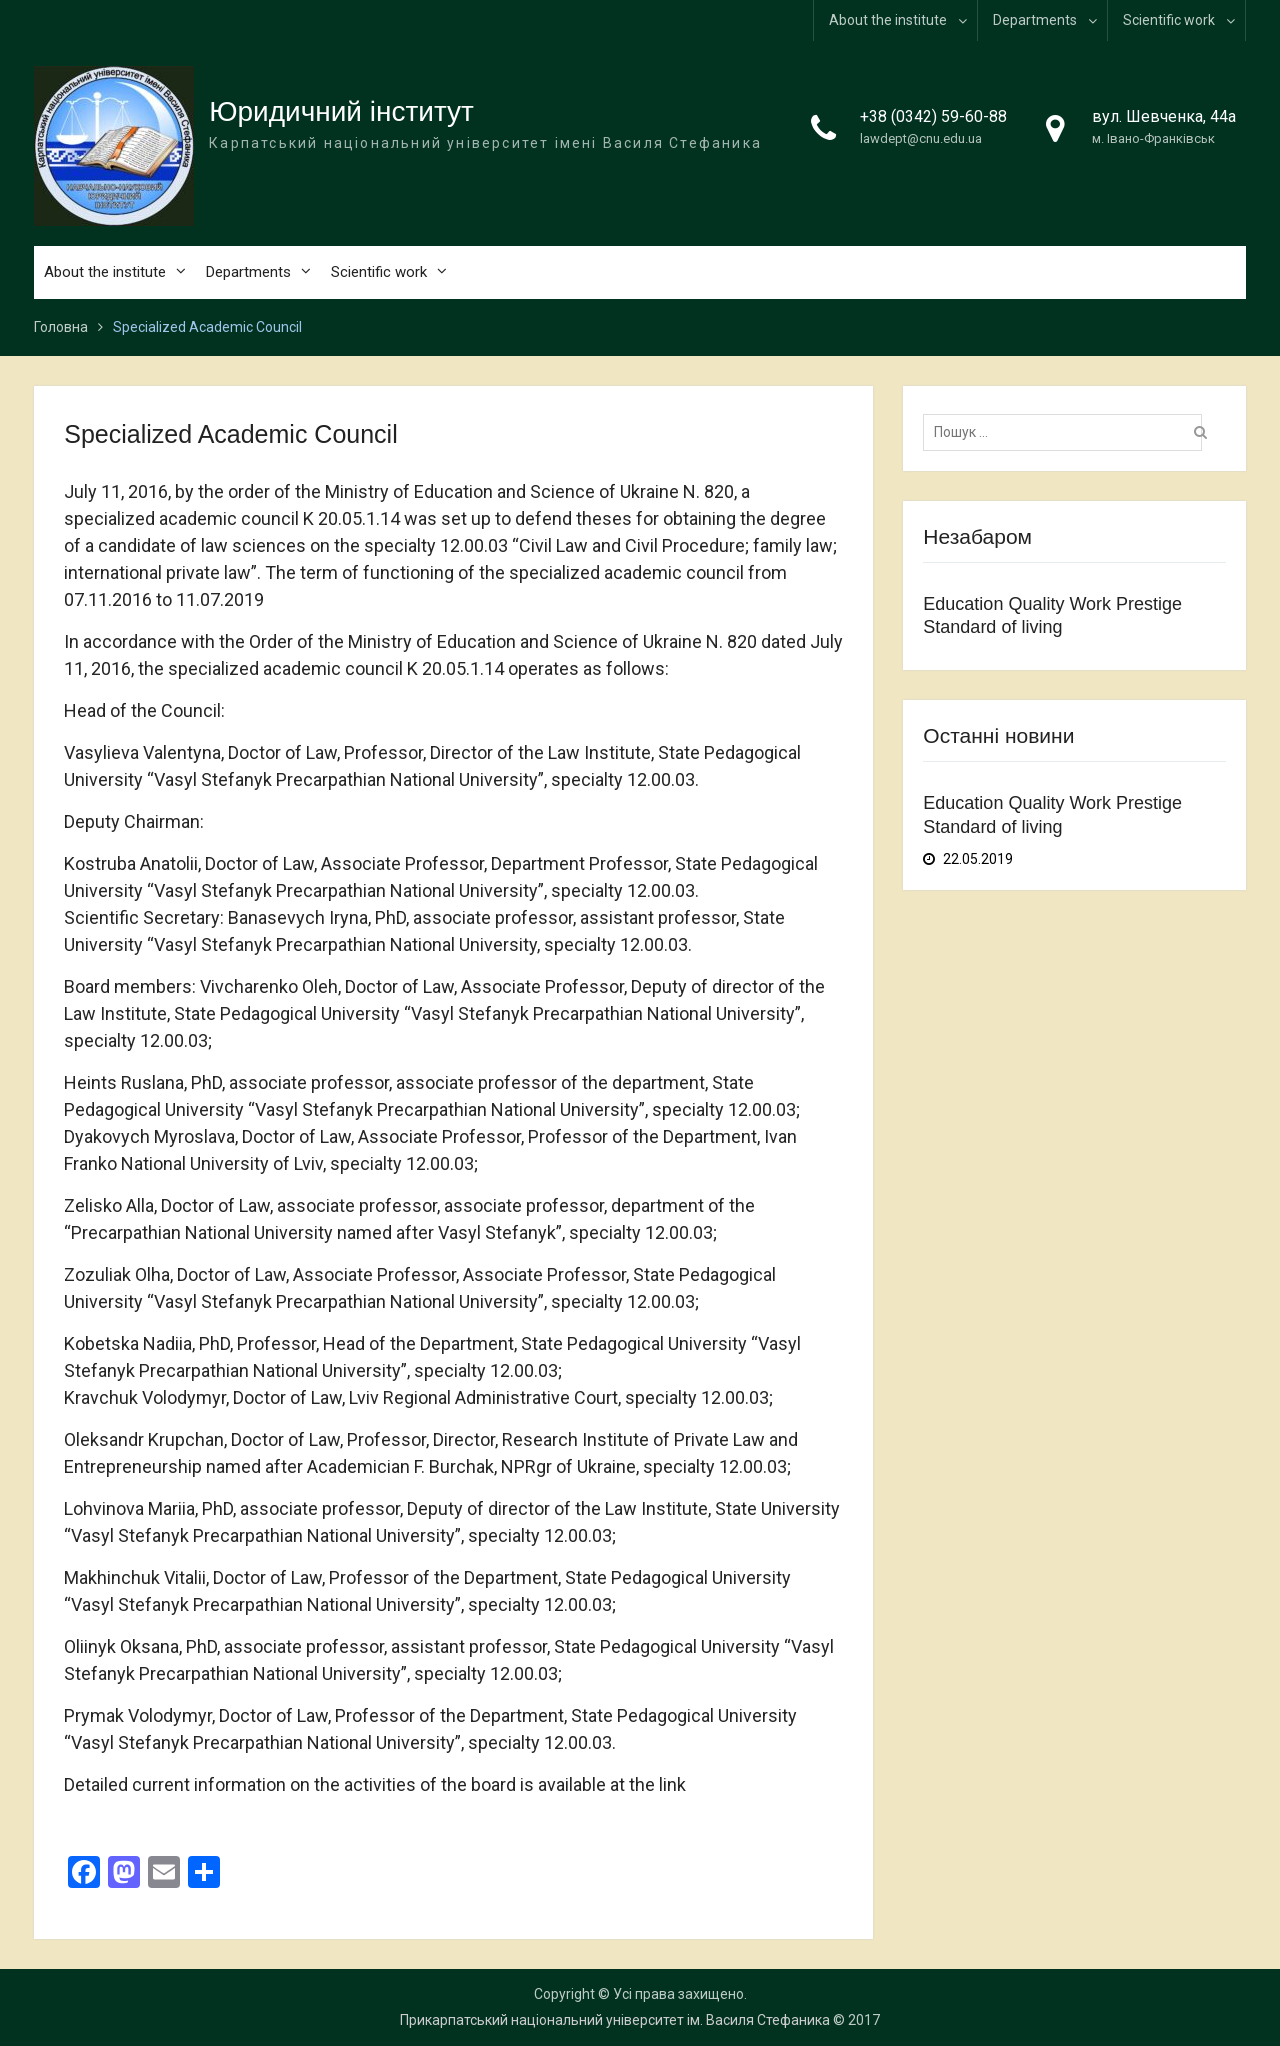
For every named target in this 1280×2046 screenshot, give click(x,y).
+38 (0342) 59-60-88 (933, 116)
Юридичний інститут (341, 111)
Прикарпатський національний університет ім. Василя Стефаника (615, 2020)
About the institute (888, 20)
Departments (1035, 20)
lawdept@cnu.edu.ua (921, 138)
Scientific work (1169, 20)
